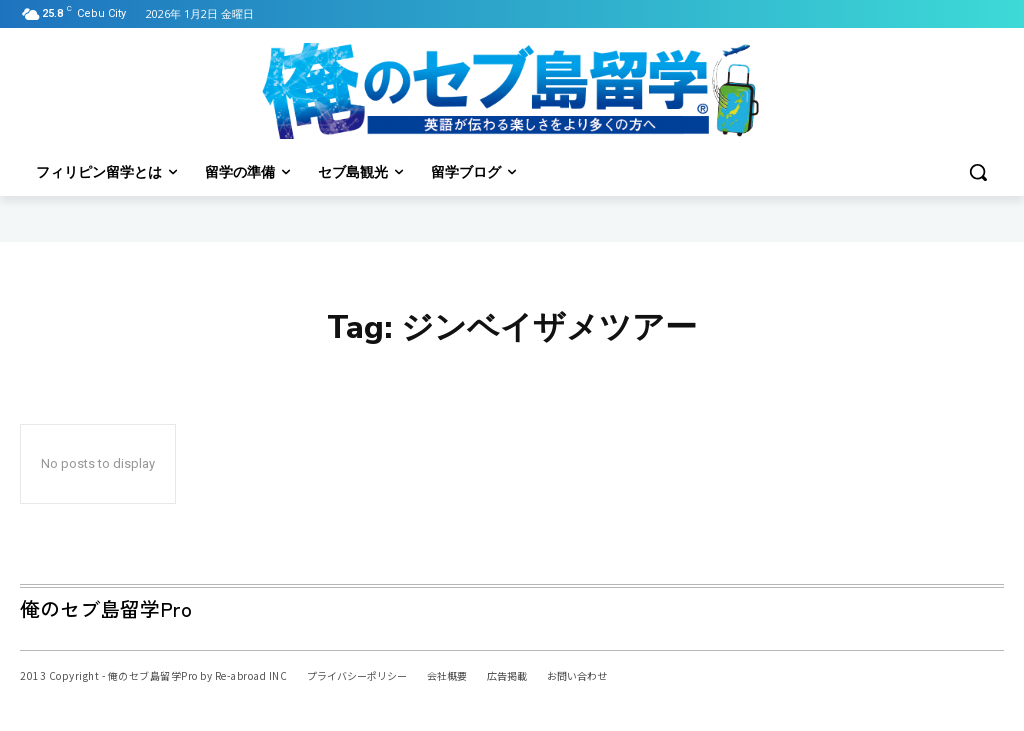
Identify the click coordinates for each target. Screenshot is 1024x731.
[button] (978, 172)
